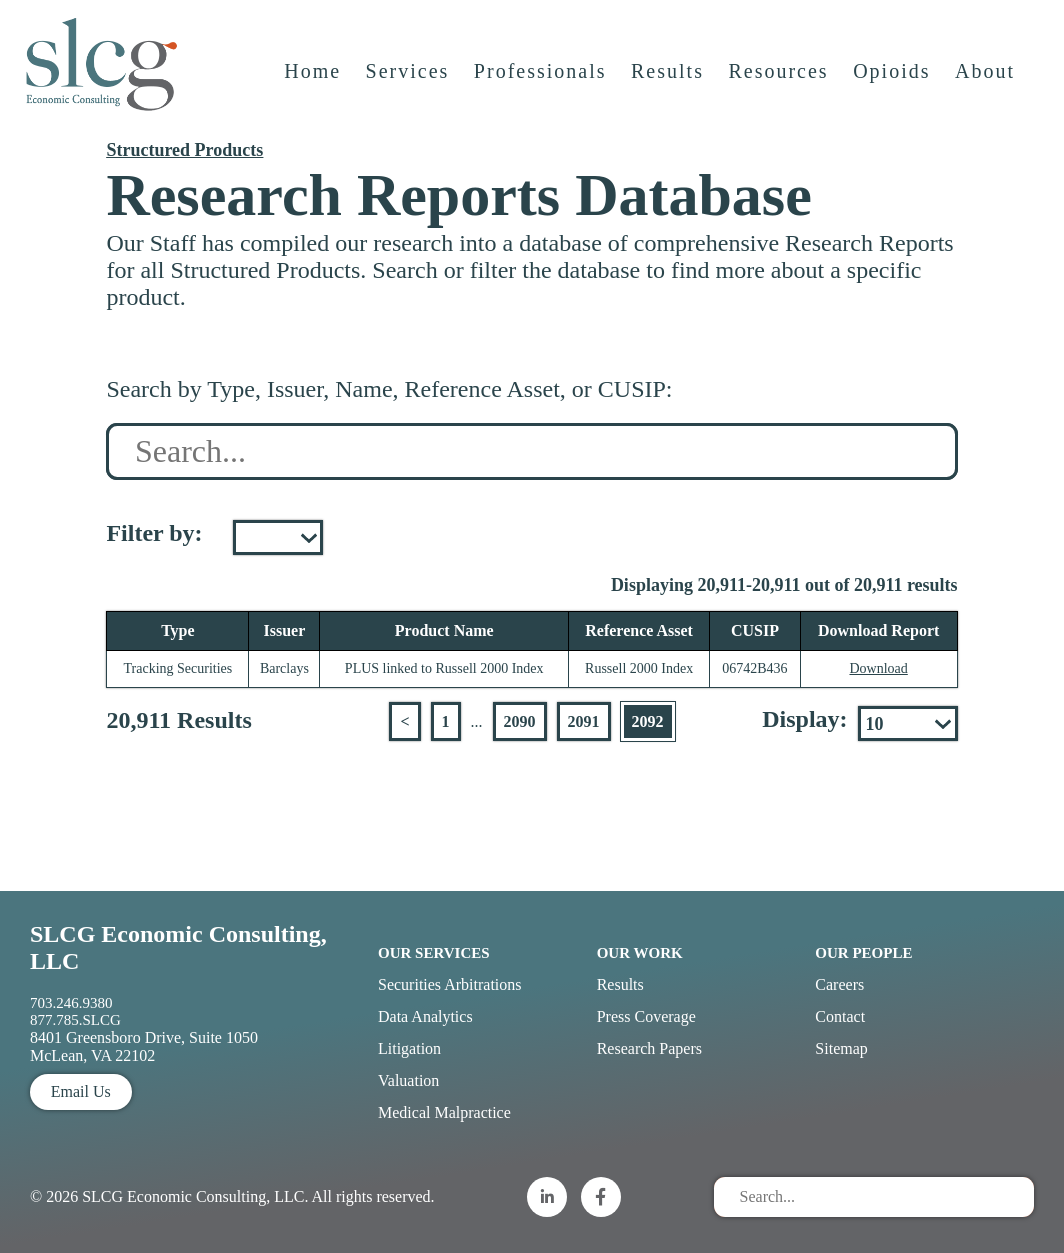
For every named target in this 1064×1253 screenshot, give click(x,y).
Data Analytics (425, 1016)
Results (668, 77)
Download (878, 668)
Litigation (409, 1048)
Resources (779, 77)
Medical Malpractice (444, 1112)
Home (313, 77)
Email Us (81, 1091)
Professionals (541, 77)
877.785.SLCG (75, 1020)
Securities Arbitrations (450, 984)
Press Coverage (646, 1016)
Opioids (892, 77)
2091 (584, 721)
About (986, 77)
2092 (648, 721)
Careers (839, 984)
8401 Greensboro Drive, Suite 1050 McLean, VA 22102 (144, 1046)
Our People (863, 953)
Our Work (640, 953)
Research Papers (649, 1048)
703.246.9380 (71, 1003)
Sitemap (841, 1048)
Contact (840, 1016)
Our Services (434, 953)
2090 (520, 721)
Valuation (408, 1080)
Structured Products (184, 150)
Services (409, 77)
